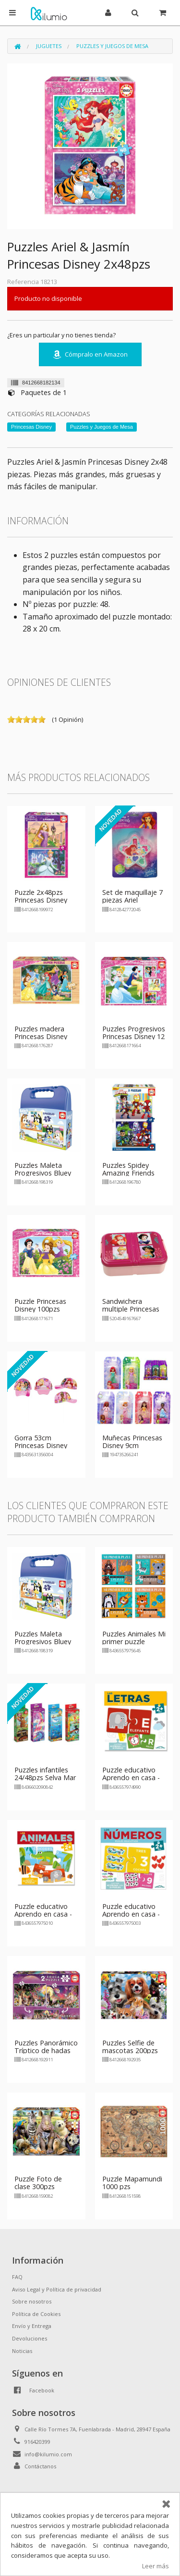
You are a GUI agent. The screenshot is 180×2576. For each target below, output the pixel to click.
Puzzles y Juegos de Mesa (112, 46)
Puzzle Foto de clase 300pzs (38, 2182)
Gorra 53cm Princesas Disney (40, 1441)
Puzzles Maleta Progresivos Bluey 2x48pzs (42, 1173)
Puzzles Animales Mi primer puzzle (134, 1637)
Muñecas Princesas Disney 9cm (132, 1441)
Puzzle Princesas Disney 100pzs (40, 1305)
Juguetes (48, 46)
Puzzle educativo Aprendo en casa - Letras (131, 1777)
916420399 (37, 2441)
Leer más (155, 2566)
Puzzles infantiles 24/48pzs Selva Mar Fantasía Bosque (45, 1777)
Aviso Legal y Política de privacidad (56, 2289)
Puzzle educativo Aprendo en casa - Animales (43, 1914)
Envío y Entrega (31, 2325)
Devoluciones (29, 2338)
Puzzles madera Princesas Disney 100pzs (40, 1036)
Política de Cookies (36, 2313)
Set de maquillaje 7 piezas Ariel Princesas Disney (132, 900)
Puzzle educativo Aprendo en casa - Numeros (131, 1914)
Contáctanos (40, 2466)
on (11, 719)
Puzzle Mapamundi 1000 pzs (132, 2182)
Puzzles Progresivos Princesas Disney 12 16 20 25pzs (133, 1036)
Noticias (22, 2350)
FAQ (17, 2276)
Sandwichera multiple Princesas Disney (130, 1309)
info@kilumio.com (48, 2454)
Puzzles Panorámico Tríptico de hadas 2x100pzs (46, 2050)
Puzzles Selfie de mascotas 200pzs (130, 2046)
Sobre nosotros (31, 2301)
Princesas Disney (31, 427)
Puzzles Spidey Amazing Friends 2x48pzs (128, 1173)
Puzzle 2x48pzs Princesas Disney (40, 896)
